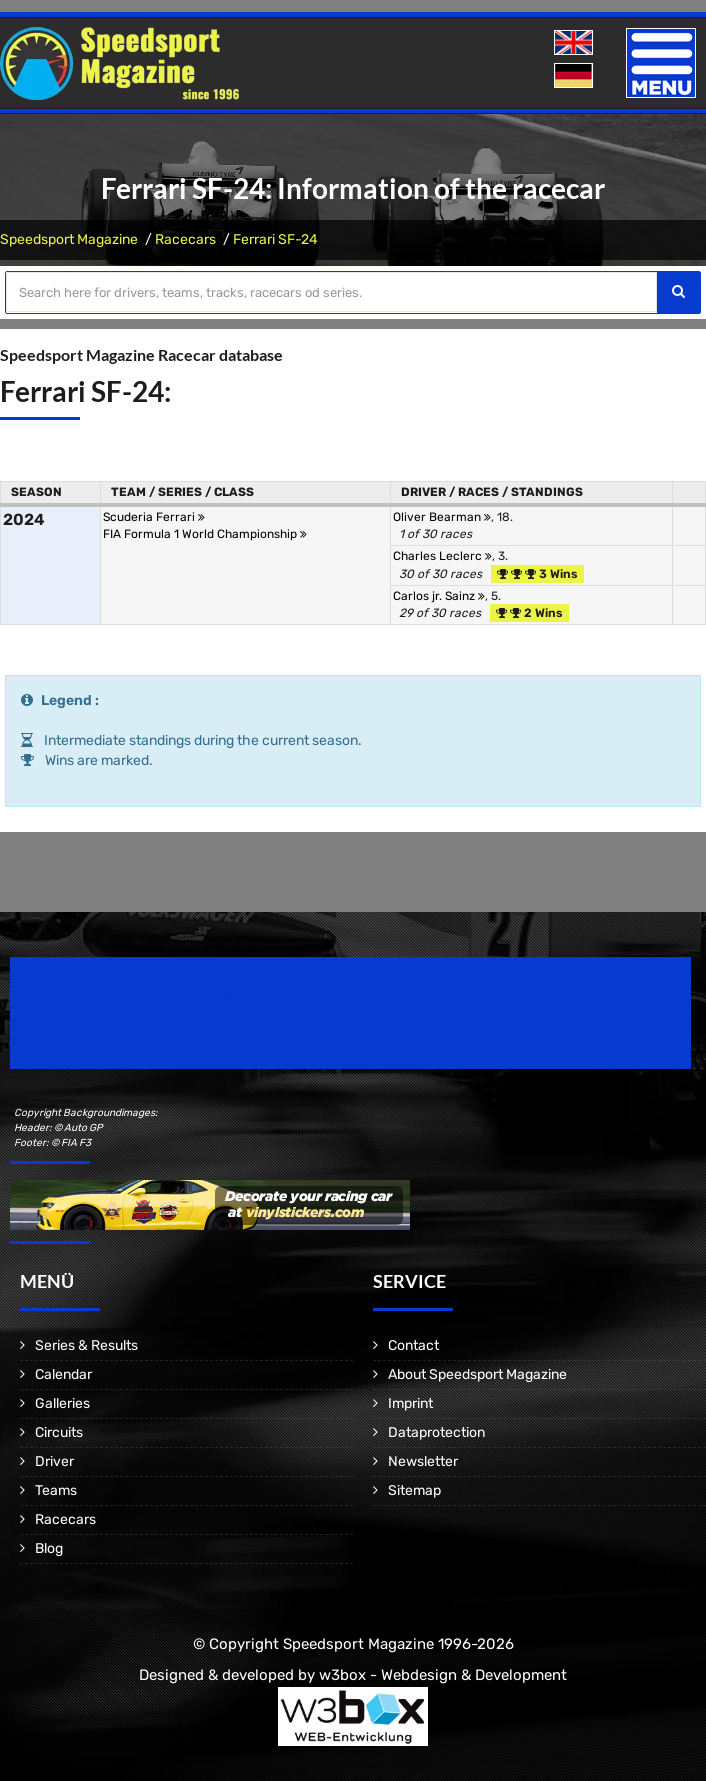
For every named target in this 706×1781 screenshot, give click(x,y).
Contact (413, 1345)
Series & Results (86, 1345)
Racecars (185, 239)
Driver (54, 1461)
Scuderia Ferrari (154, 517)
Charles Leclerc (442, 556)
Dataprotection (436, 1432)
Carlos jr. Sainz (439, 596)
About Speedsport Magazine (477, 1374)
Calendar (63, 1374)
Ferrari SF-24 (275, 239)
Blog (49, 1548)
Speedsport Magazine (69, 239)
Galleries (62, 1403)
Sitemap (414, 1490)
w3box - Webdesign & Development (443, 1675)
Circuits (59, 1432)
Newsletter (423, 1461)
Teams (56, 1490)
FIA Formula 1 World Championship (205, 534)
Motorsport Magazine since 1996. (124, 1026)
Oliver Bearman (442, 517)
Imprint (410, 1403)
